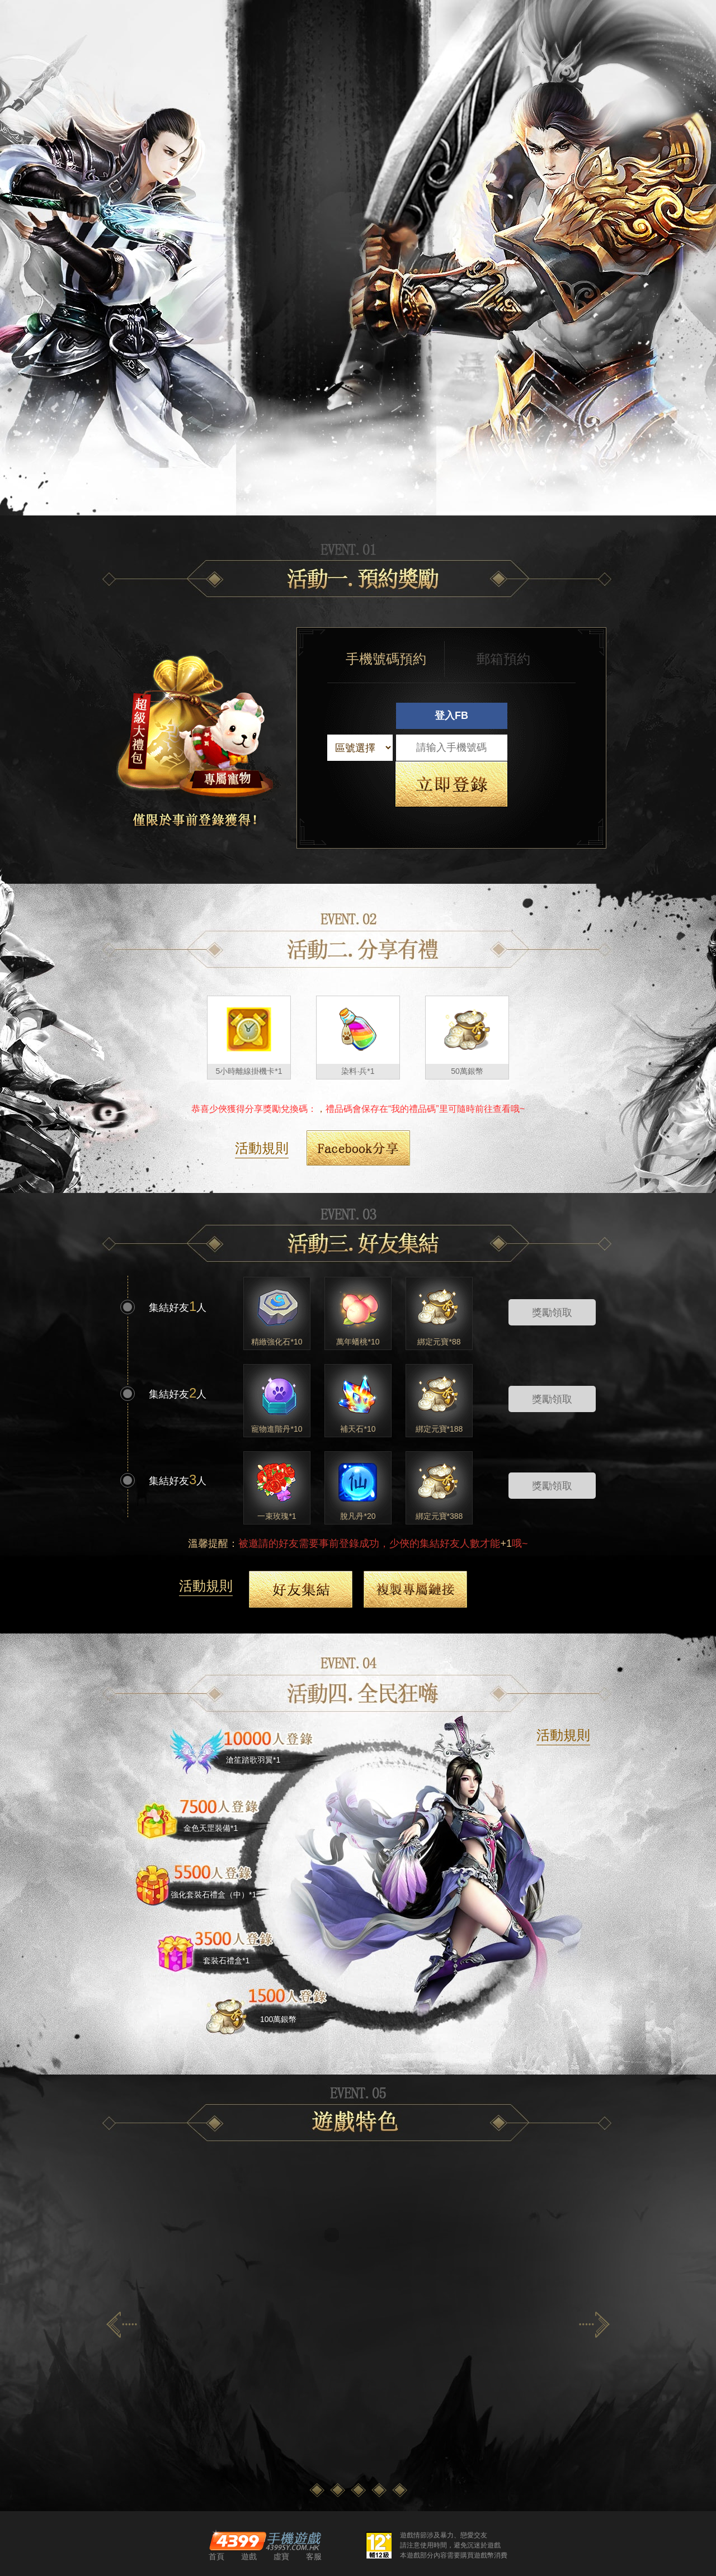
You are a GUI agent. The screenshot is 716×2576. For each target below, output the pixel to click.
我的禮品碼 (413, 1109)
